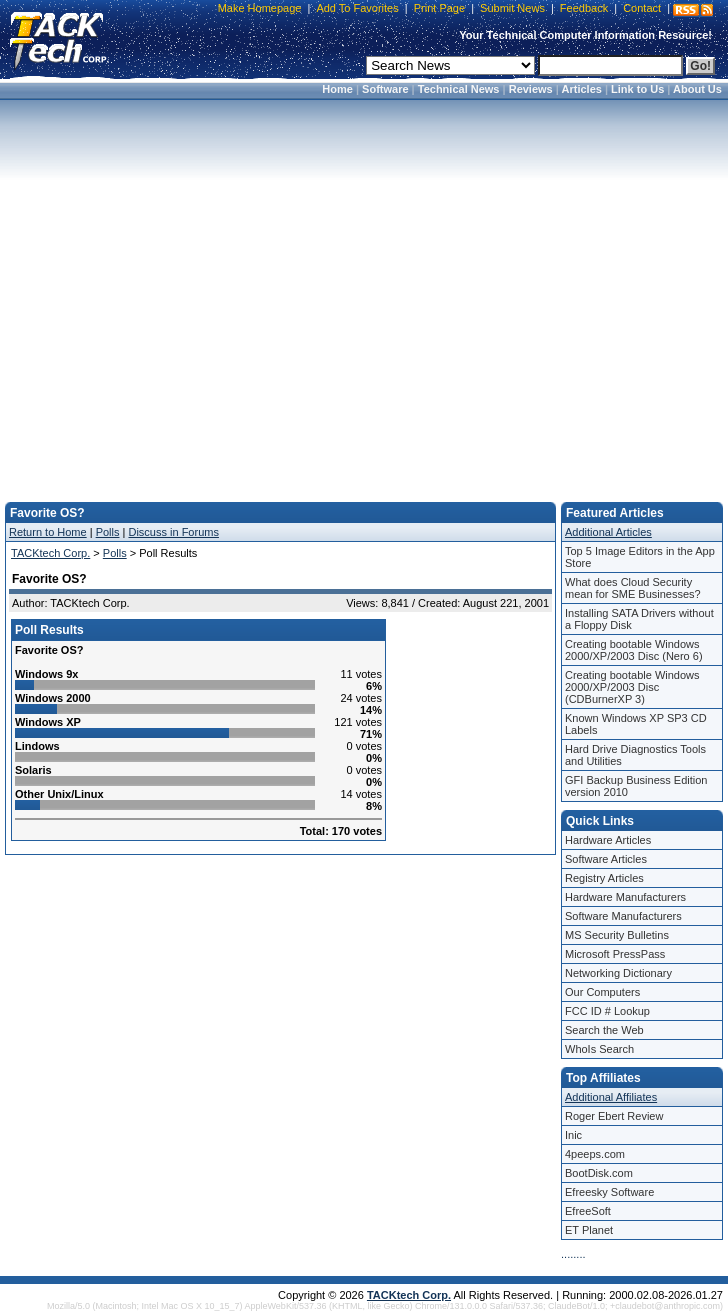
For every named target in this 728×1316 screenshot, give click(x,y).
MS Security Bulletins (617, 935)
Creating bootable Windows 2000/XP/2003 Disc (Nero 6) (634, 650)
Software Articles (606, 859)
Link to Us (637, 89)
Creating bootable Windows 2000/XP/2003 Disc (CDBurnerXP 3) (632, 687)
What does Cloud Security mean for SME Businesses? (633, 588)
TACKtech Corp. (50, 553)
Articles (582, 89)
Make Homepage (260, 8)
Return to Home (48, 532)
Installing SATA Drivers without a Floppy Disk (639, 619)
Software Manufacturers (623, 916)
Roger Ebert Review (614, 1116)
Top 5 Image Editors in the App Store (640, 557)
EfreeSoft (588, 1211)
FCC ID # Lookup (607, 1011)
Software (385, 89)
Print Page (439, 8)
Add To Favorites (357, 8)
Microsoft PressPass (615, 954)
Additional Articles (608, 532)
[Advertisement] (360, 294)
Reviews (531, 89)
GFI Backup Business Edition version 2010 (636, 786)
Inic (573, 1135)
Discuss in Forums (173, 532)
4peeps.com (595, 1154)
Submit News (512, 8)
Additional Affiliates (611, 1097)
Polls (108, 532)
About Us (697, 89)
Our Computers (602, 992)
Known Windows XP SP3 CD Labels (636, 724)
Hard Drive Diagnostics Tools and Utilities (635, 755)
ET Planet (589, 1230)
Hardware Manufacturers (625, 897)
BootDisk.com (599, 1173)
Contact (642, 8)
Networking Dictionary (618, 973)
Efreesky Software (609, 1192)
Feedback (584, 8)
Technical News (459, 89)
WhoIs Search (599, 1049)
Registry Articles (604, 878)
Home (337, 89)
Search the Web (604, 1030)
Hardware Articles (608, 840)
